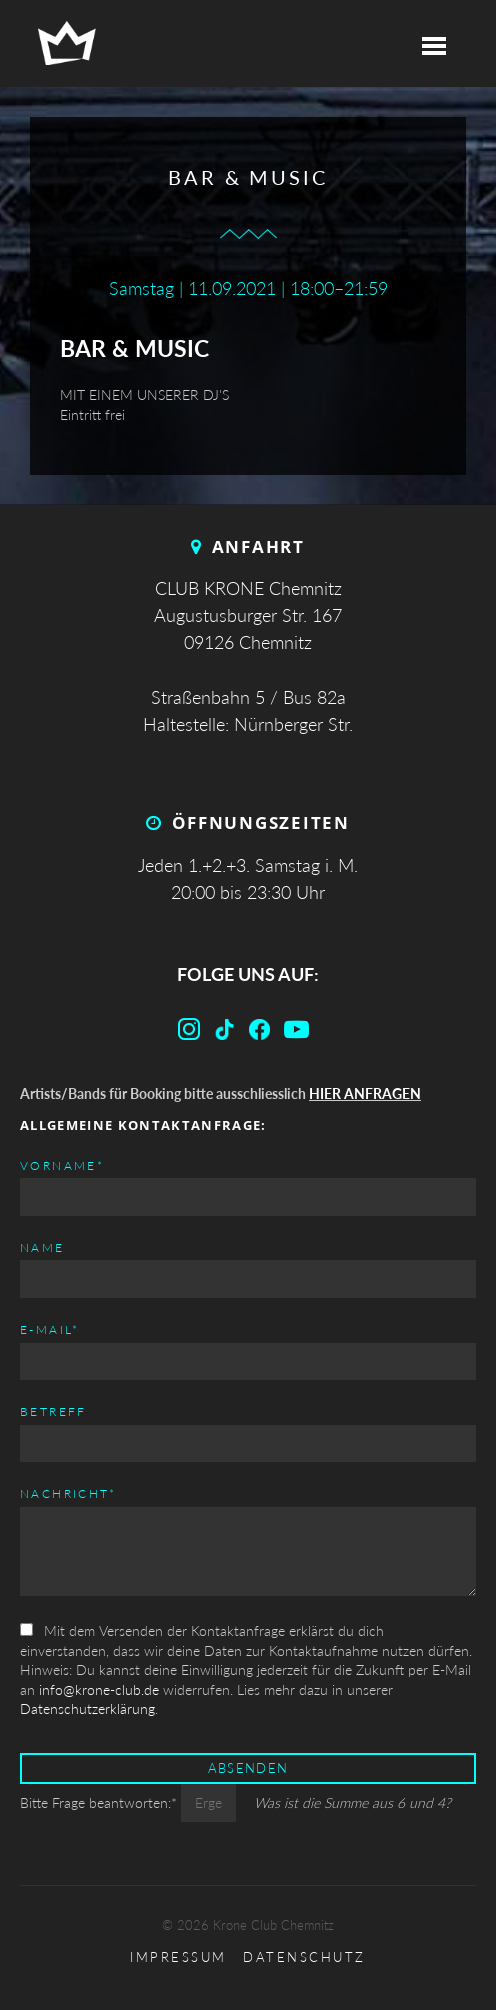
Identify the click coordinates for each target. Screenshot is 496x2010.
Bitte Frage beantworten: (100, 1802)
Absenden (248, 1768)
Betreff (53, 1411)
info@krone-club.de (99, 1689)
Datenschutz (304, 1957)
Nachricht (68, 1492)
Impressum (178, 1957)
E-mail (50, 1328)
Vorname (62, 1164)
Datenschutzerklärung (87, 1708)
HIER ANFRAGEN (365, 1093)
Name (42, 1247)
